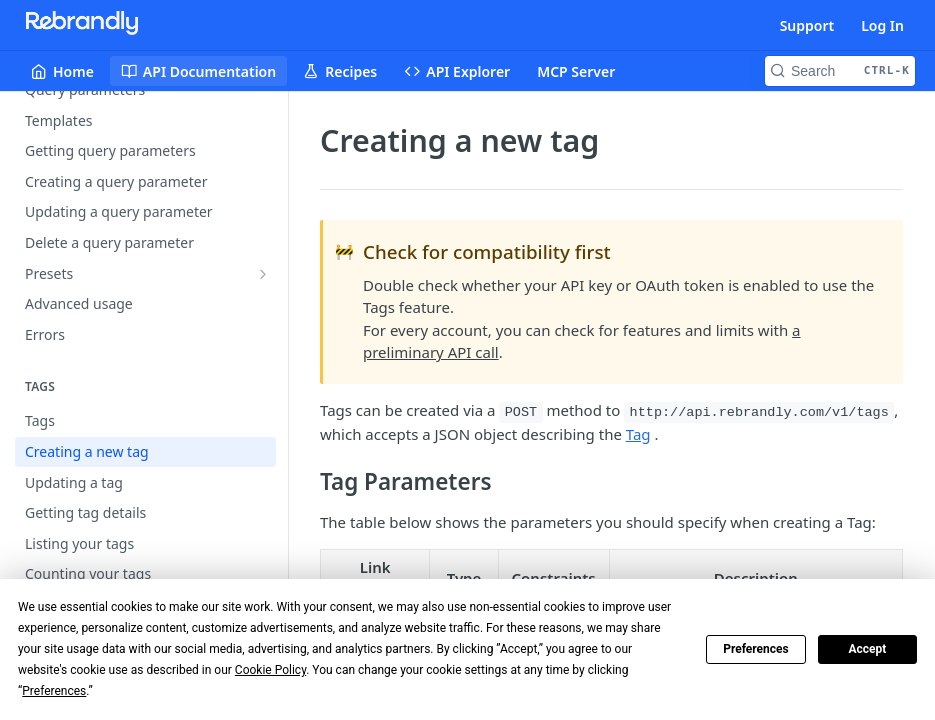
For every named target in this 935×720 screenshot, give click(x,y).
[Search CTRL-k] (840, 71)
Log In (882, 25)
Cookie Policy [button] (270, 670)
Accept (867, 649)
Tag (638, 434)
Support (807, 25)
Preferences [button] (54, 691)
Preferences (756, 649)
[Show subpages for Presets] (263, 274)
